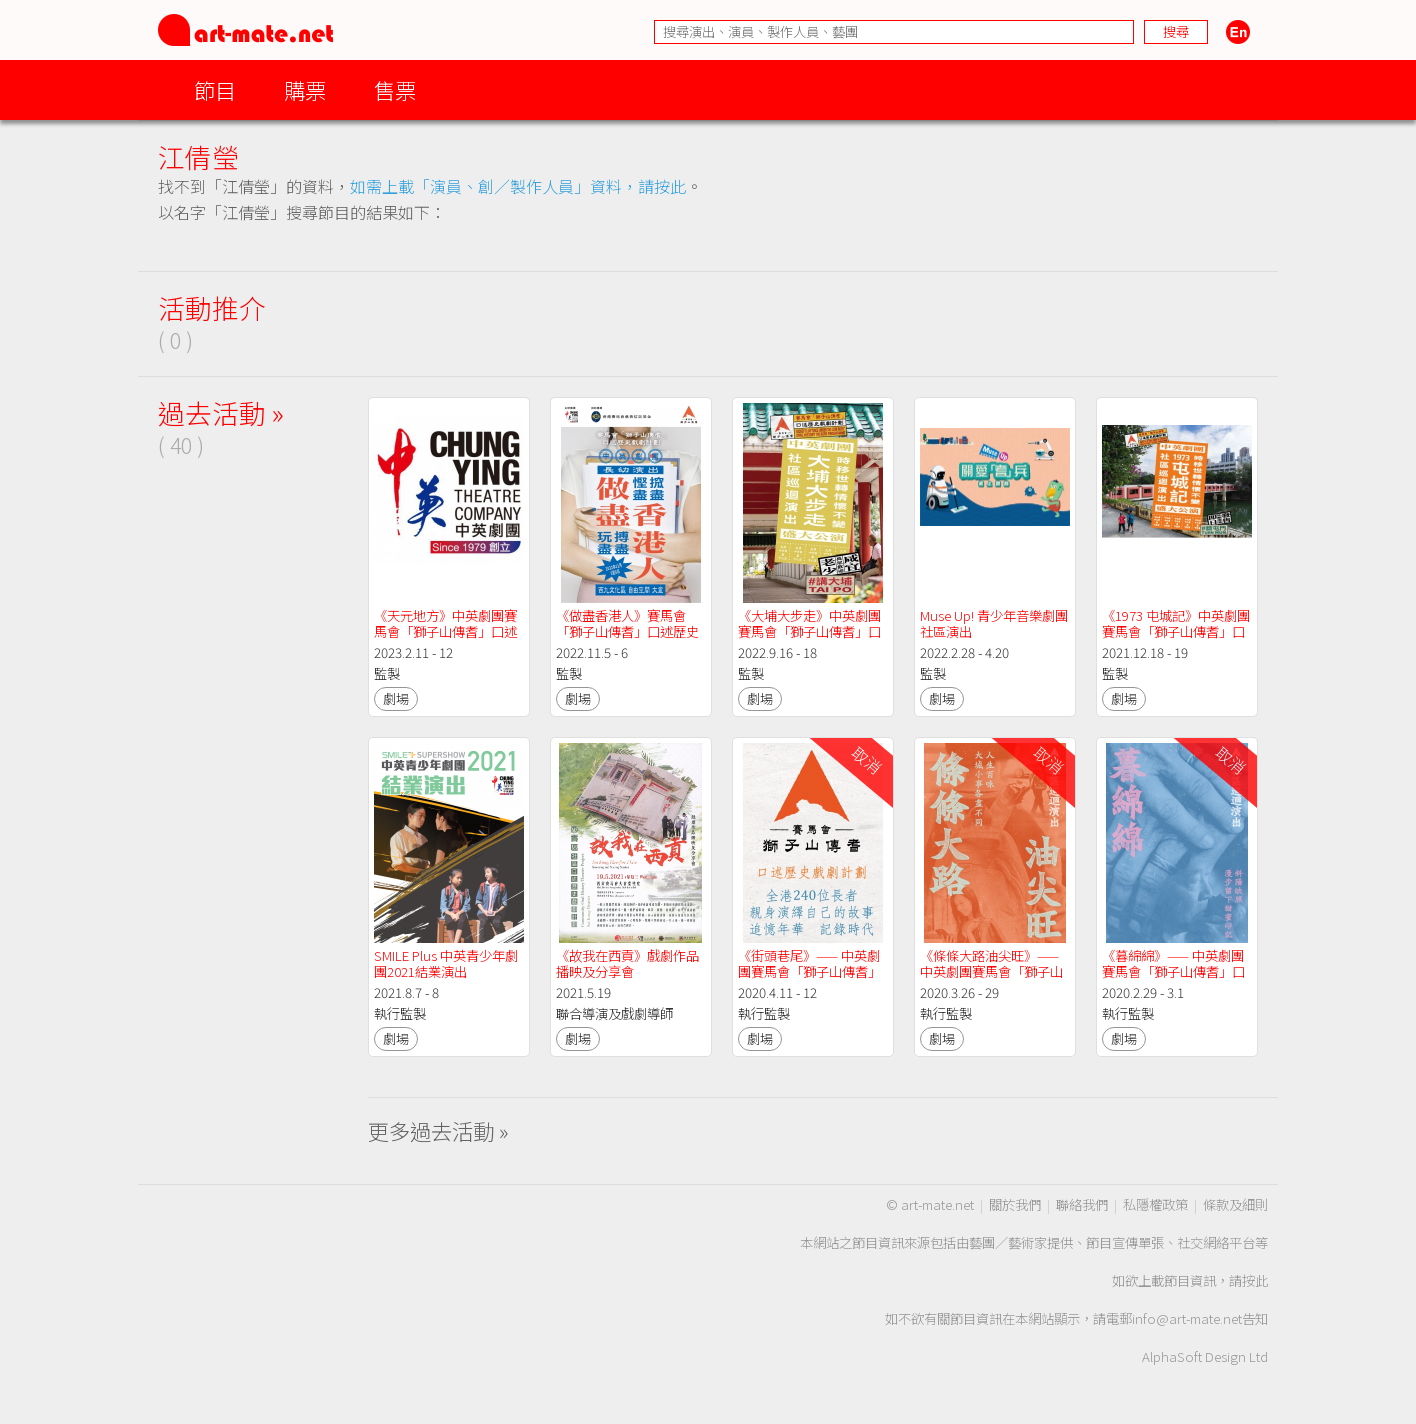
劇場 (396, 698)
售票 (395, 89)
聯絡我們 (1082, 1204)
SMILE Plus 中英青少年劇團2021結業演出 (446, 963)
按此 (1255, 1280)
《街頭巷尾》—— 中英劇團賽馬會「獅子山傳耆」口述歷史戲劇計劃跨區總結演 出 (809, 979)
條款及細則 (1235, 1204)
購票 (305, 89)
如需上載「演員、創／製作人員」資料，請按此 (518, 186)
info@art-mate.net (1187, 1318)
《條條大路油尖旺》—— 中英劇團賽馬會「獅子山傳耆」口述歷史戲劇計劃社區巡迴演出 (991, 979)
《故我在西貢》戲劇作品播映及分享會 (627, 963)
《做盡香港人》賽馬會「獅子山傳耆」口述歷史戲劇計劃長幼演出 (627, 631)
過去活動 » (221, 412)
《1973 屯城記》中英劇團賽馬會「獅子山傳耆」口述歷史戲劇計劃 (1176, 631)
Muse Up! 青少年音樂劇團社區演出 (994, 623)
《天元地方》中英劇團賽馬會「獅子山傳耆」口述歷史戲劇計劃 (445, 631)
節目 (215, 89)
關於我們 (1015, 1204)
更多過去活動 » (438, 1130)
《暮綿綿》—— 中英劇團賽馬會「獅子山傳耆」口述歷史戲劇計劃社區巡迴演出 (1173, 979)
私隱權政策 (1155, 1204)
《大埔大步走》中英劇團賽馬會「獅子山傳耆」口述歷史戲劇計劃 (809, 631)
